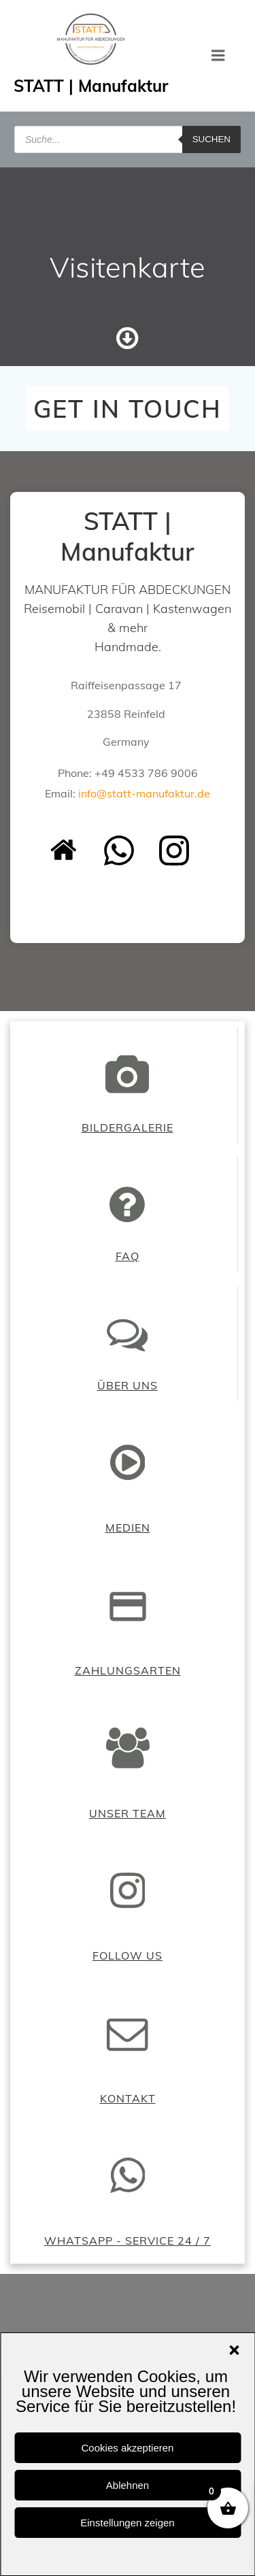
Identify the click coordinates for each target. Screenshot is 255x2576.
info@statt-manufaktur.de (144, 793)
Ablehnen (127, 2485)
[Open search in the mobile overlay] (127, 139)
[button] (234, 2350)
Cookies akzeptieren (128, 2448)
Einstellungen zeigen (127, 2522)
